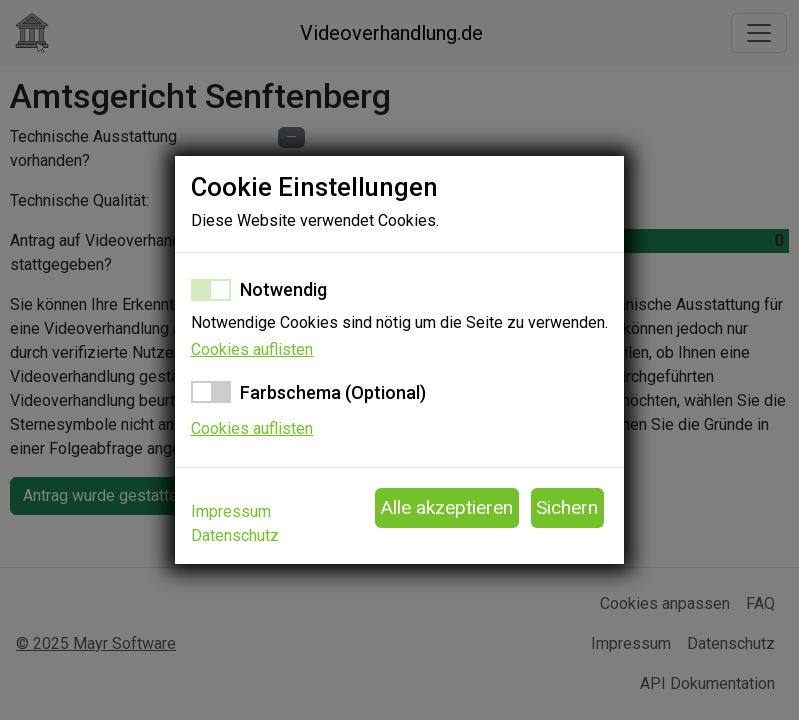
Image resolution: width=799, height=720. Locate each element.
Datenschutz (235, 535)
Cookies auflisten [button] (252, 349)
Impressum (231, 511)
